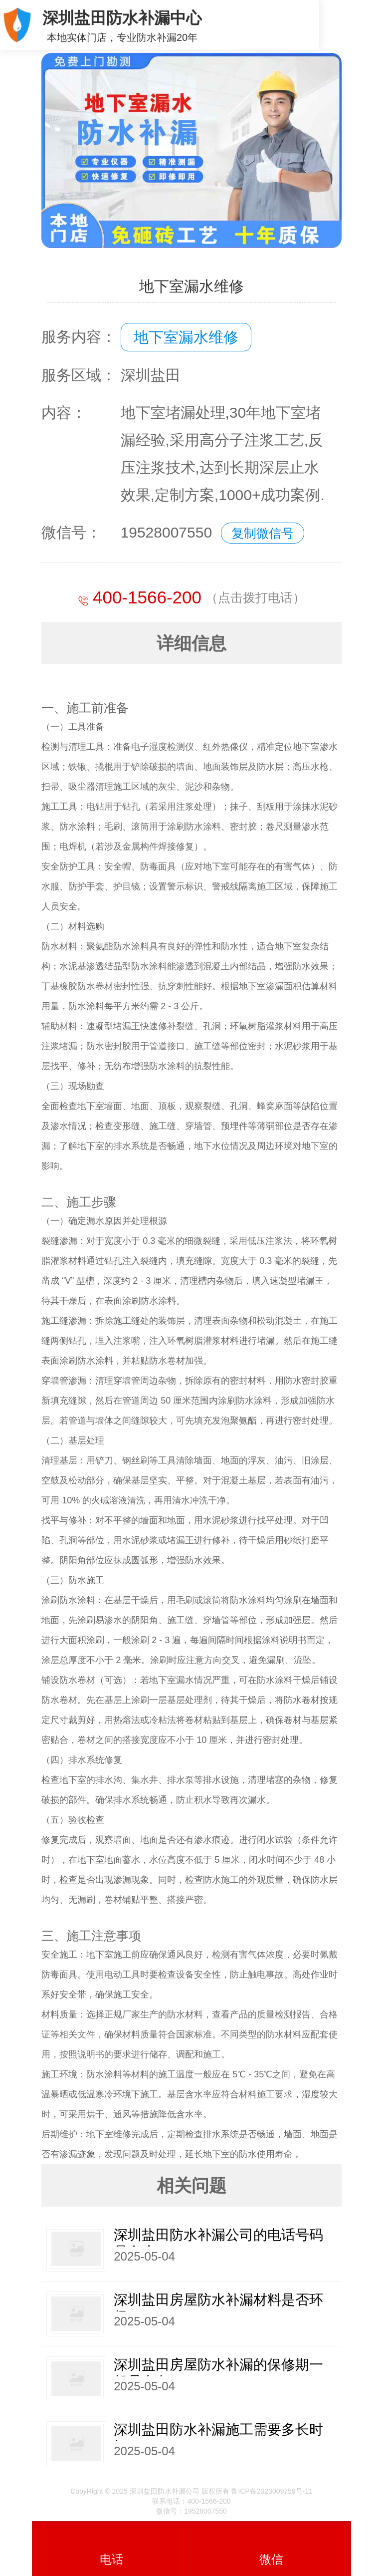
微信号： (71, 532)
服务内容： (78, 336)
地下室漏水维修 (186, 337)
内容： (63, 412)
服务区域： (78, 375)
